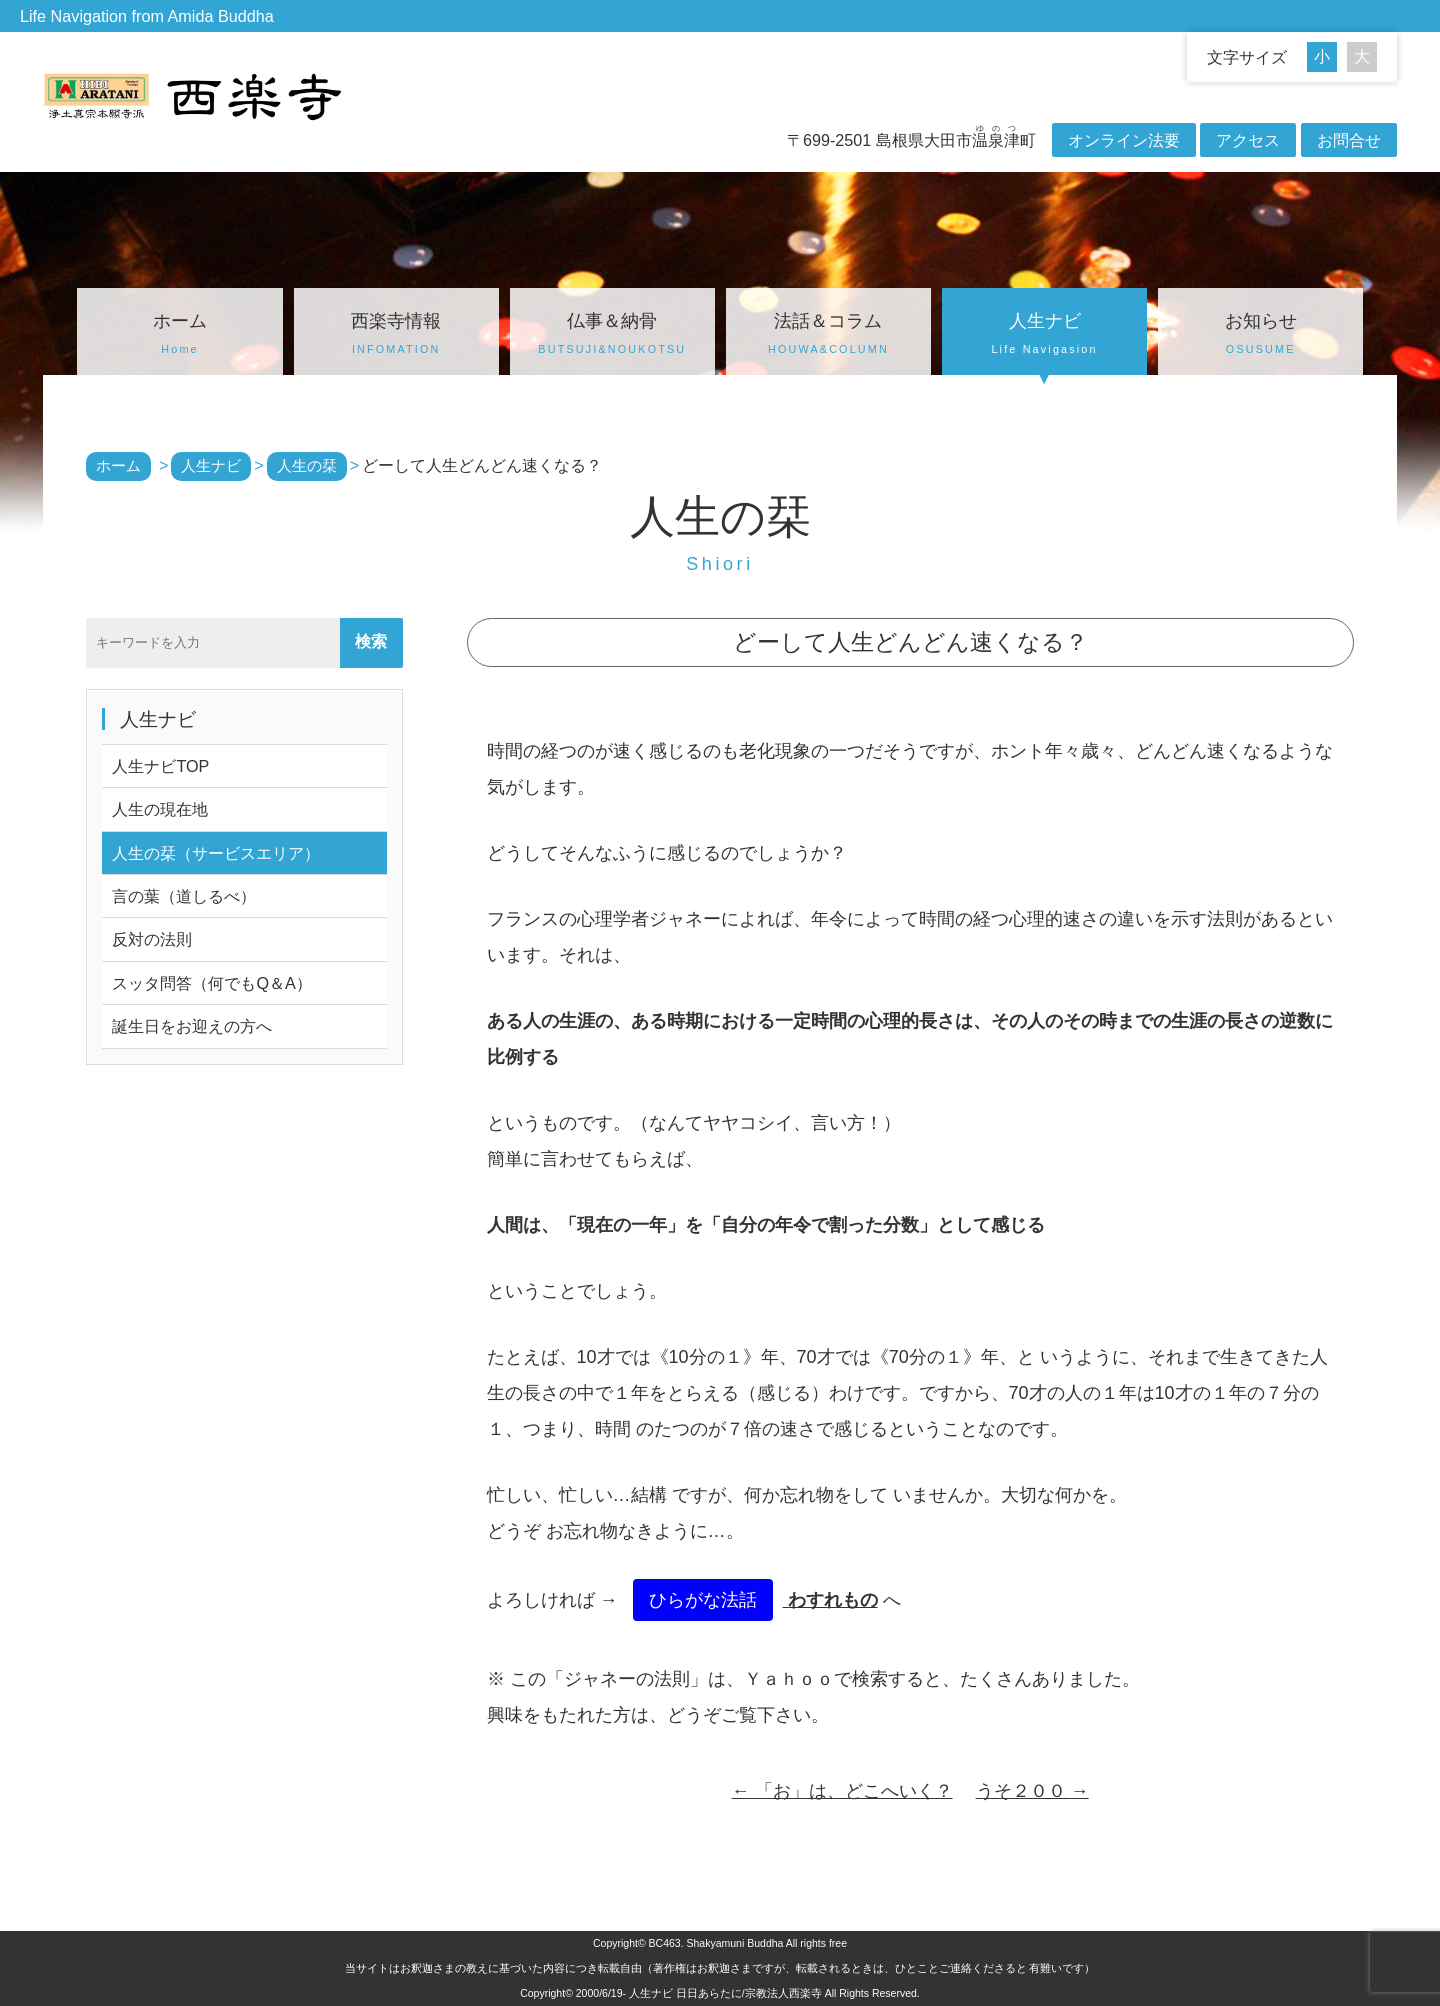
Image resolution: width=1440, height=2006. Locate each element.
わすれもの (830, 1600)
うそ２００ (1032, 1791)
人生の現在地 (160, 809)
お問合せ (1349, 140)
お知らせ (1260, 336)
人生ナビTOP (160, 766)
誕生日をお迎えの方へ (192, 1026)
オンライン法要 (1124, 140)
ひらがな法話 (703, 1600)
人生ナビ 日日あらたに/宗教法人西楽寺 (725, 1993)
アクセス (1248, 140)
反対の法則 (152, 939)
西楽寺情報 (396, 336)
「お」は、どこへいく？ (842, 1791)
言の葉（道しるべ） (184, 896)
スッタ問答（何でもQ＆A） (211, 983)
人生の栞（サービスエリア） (216, 853)
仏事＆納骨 (612, 336)
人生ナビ (1044, 336)
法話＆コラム (828, 336)
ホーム (179, 336)
